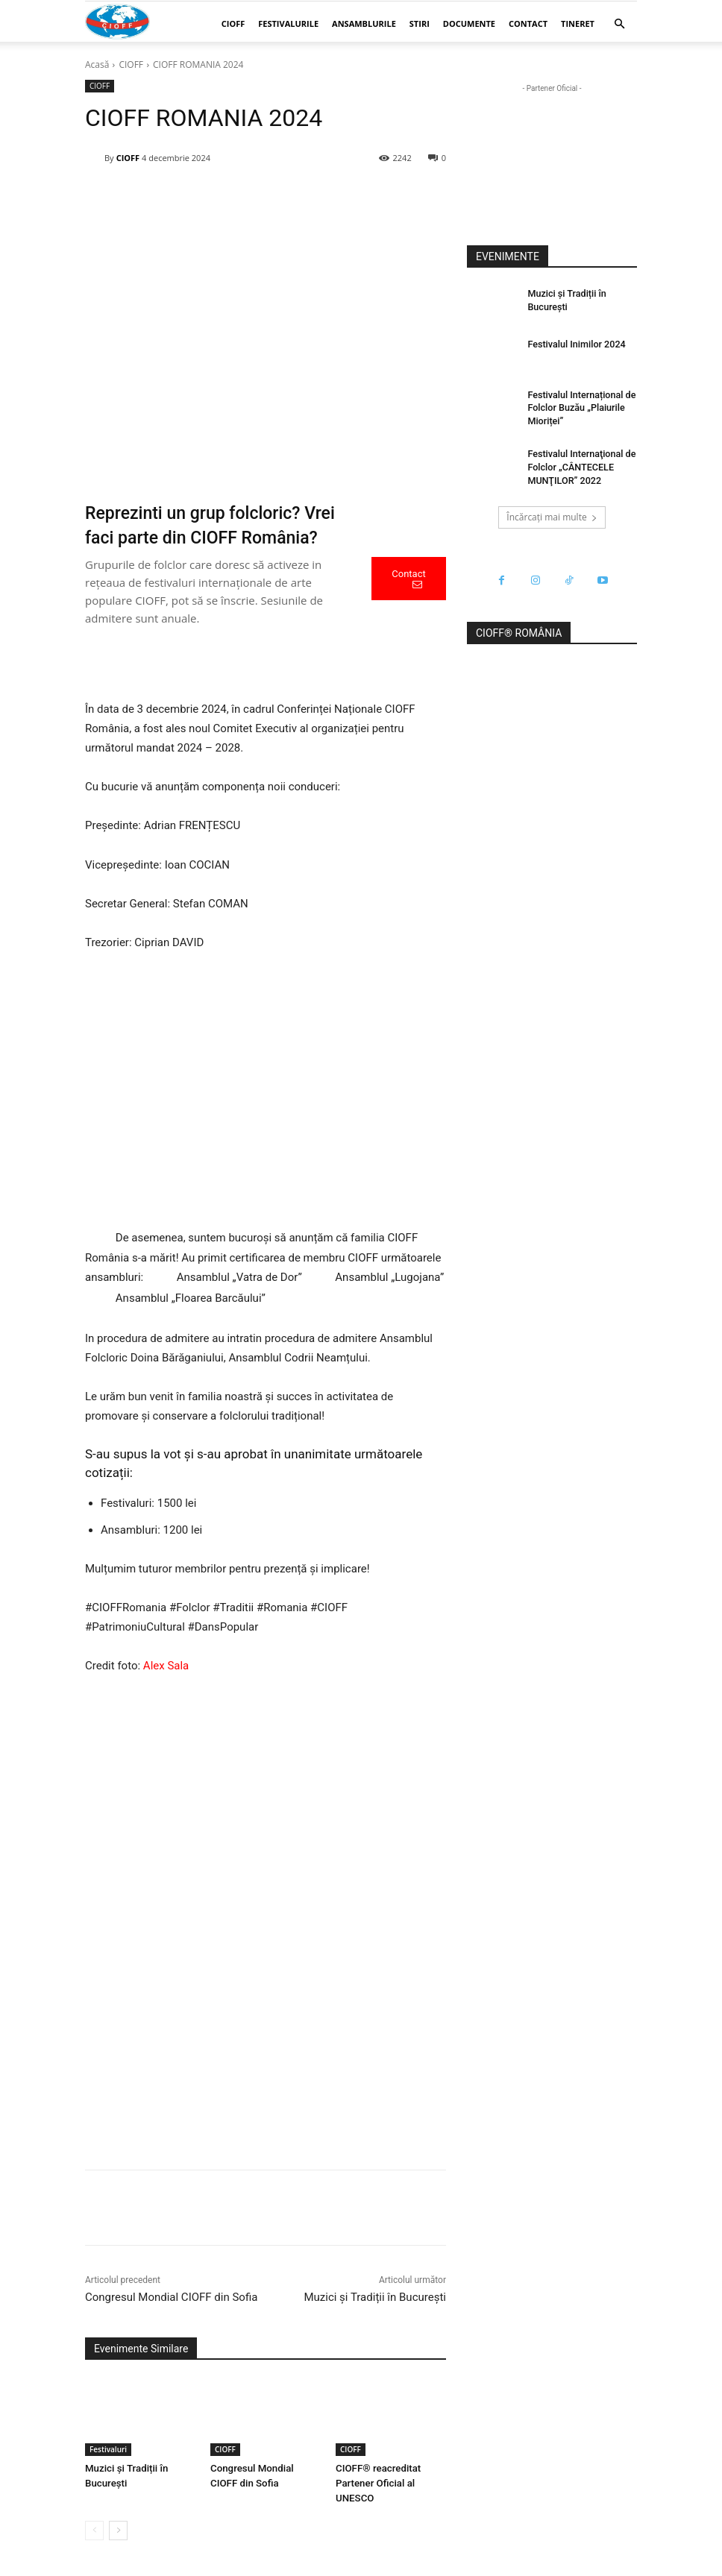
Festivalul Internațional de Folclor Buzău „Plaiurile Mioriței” (578, 407)
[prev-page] (94, 2530)
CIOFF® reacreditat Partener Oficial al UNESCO (377, 2483)
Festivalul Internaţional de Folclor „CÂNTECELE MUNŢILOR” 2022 (578, 464)
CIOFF (233, 23)
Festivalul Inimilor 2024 (574, 343)
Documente (469, 23)
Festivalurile (288, 23)
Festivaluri (108, 2449)
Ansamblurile (364, 23)
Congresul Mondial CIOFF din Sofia (171, 2297)
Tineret (577, 23)
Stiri (419, 23)
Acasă (97, 64)
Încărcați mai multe (551, 512)
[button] (619, 24)
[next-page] (118, 2530)
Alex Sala (166, 1665)
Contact (528, 23)
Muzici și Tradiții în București (375, 2297)
